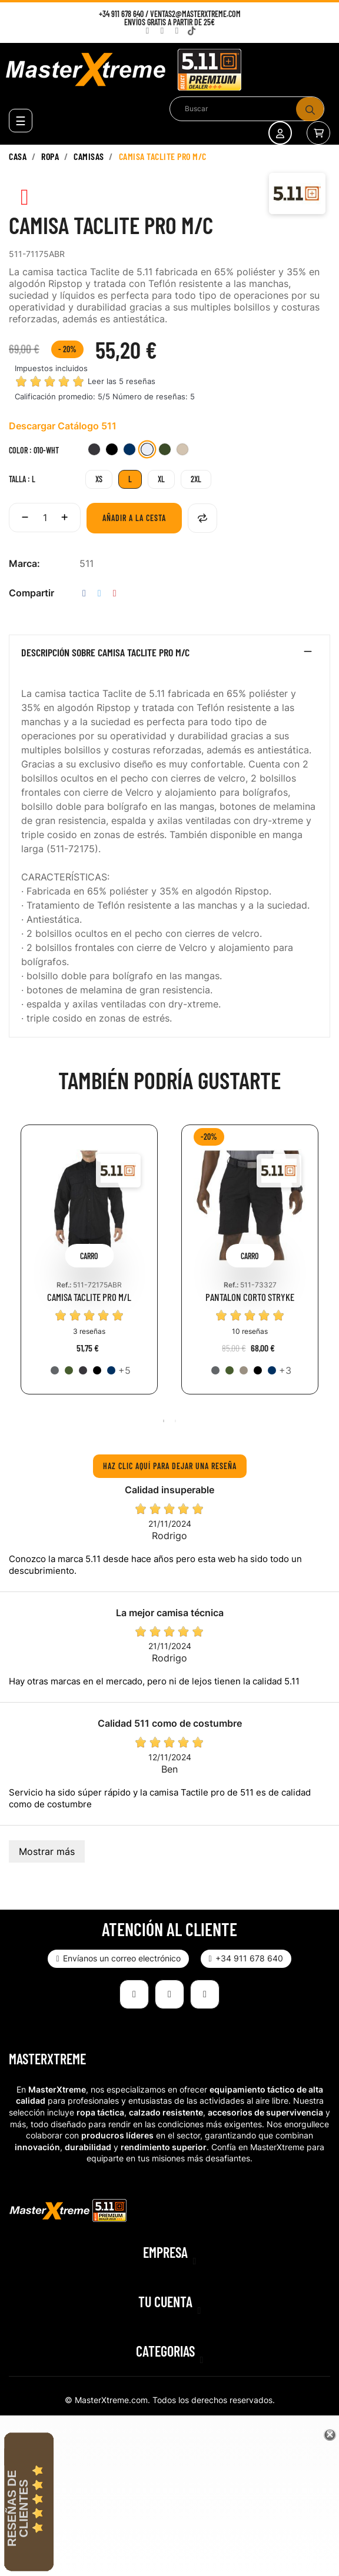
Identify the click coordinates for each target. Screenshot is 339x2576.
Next (324, 1268)
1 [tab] (164, 1421)
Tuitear (99, 593)
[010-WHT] (147, 450)
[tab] (169, 655)
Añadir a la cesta (134, 518)
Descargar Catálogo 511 (63, 426)
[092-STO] (55, 1370)
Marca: (24, 563)
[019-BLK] (112, 450)
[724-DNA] (129, 450)
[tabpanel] (89, 1268)
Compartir (84, 593)
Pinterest (115, 593)
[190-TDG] (165, 450)
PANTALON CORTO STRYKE (249, 1297)
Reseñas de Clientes (17, 2508)
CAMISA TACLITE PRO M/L (89, 1297)
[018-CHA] (94, 450)
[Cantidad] (45, 517)
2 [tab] (175, 1421)
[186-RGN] (69, 1370)
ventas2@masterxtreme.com (195, 14)
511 (86, 563)
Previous (15, 1268)
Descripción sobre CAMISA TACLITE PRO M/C (105, 653)
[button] (118, 1959)
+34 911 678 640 (121, 14)
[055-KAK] (244, 1370)
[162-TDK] (182, 450)
